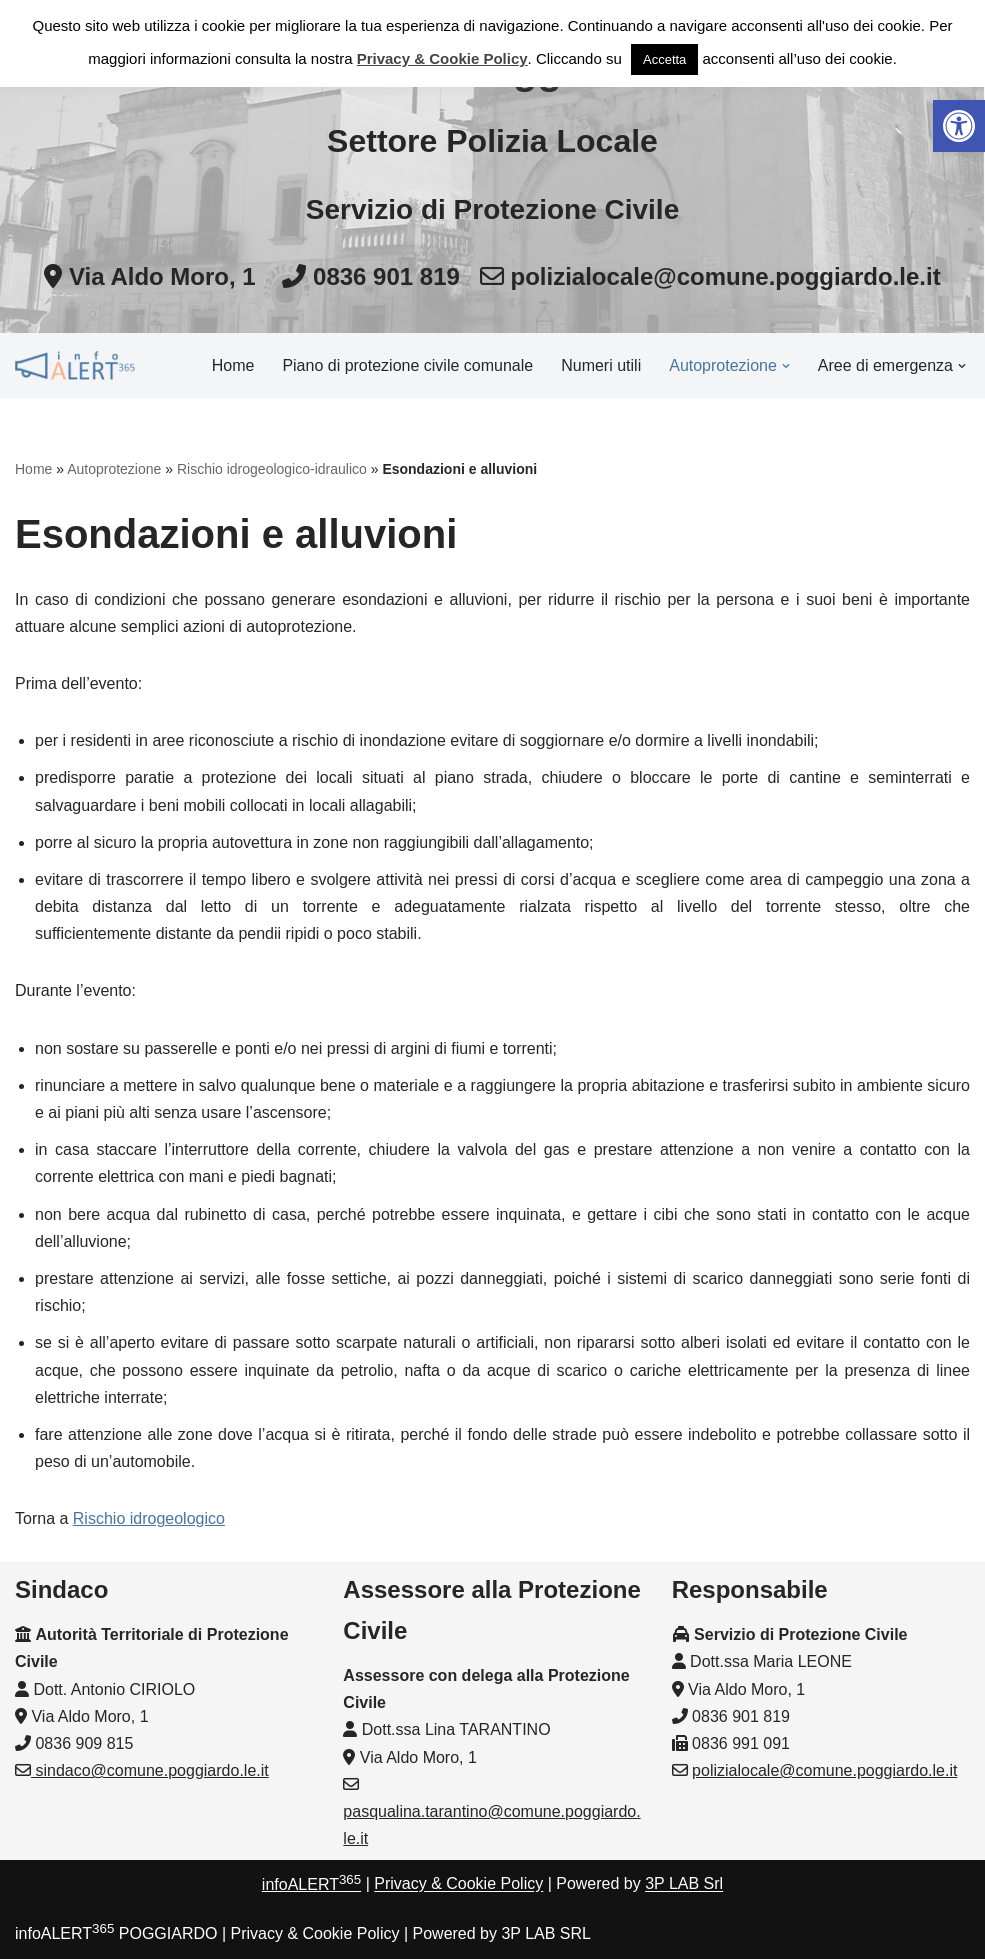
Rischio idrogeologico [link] (149, 1518)
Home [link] (233, 365)
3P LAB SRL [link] (546, 1933)
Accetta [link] (664, 59)
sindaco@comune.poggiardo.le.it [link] (150, 1770)
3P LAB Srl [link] (684, 1884)
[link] (959, 126)
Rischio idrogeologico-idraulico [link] (272, 469)
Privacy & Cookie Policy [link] (458, 1884)
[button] (786, 366)
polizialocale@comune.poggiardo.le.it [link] (824, 1770)
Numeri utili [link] (601, 365)
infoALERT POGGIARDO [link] (116, 1933)
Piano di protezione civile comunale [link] (407, 365)
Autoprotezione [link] (114, 469)
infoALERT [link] (311, 1884)
